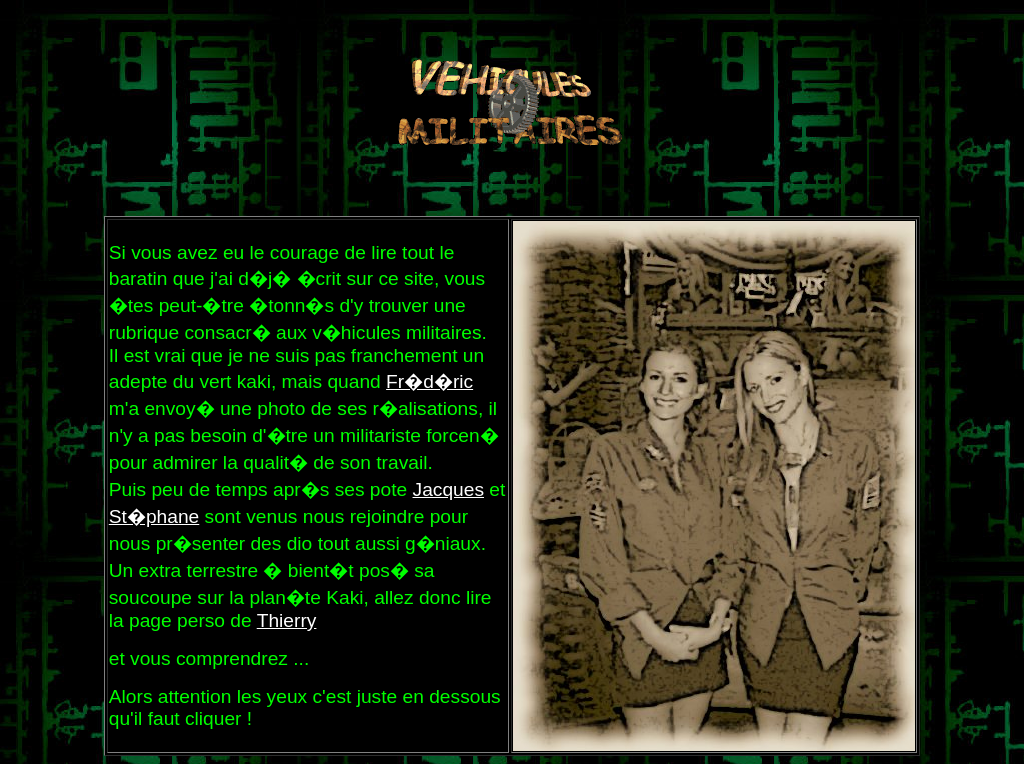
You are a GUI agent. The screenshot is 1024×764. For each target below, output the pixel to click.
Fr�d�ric (429, 381)
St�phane (154, 516)
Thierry (287, 620)
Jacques (448, 489)
